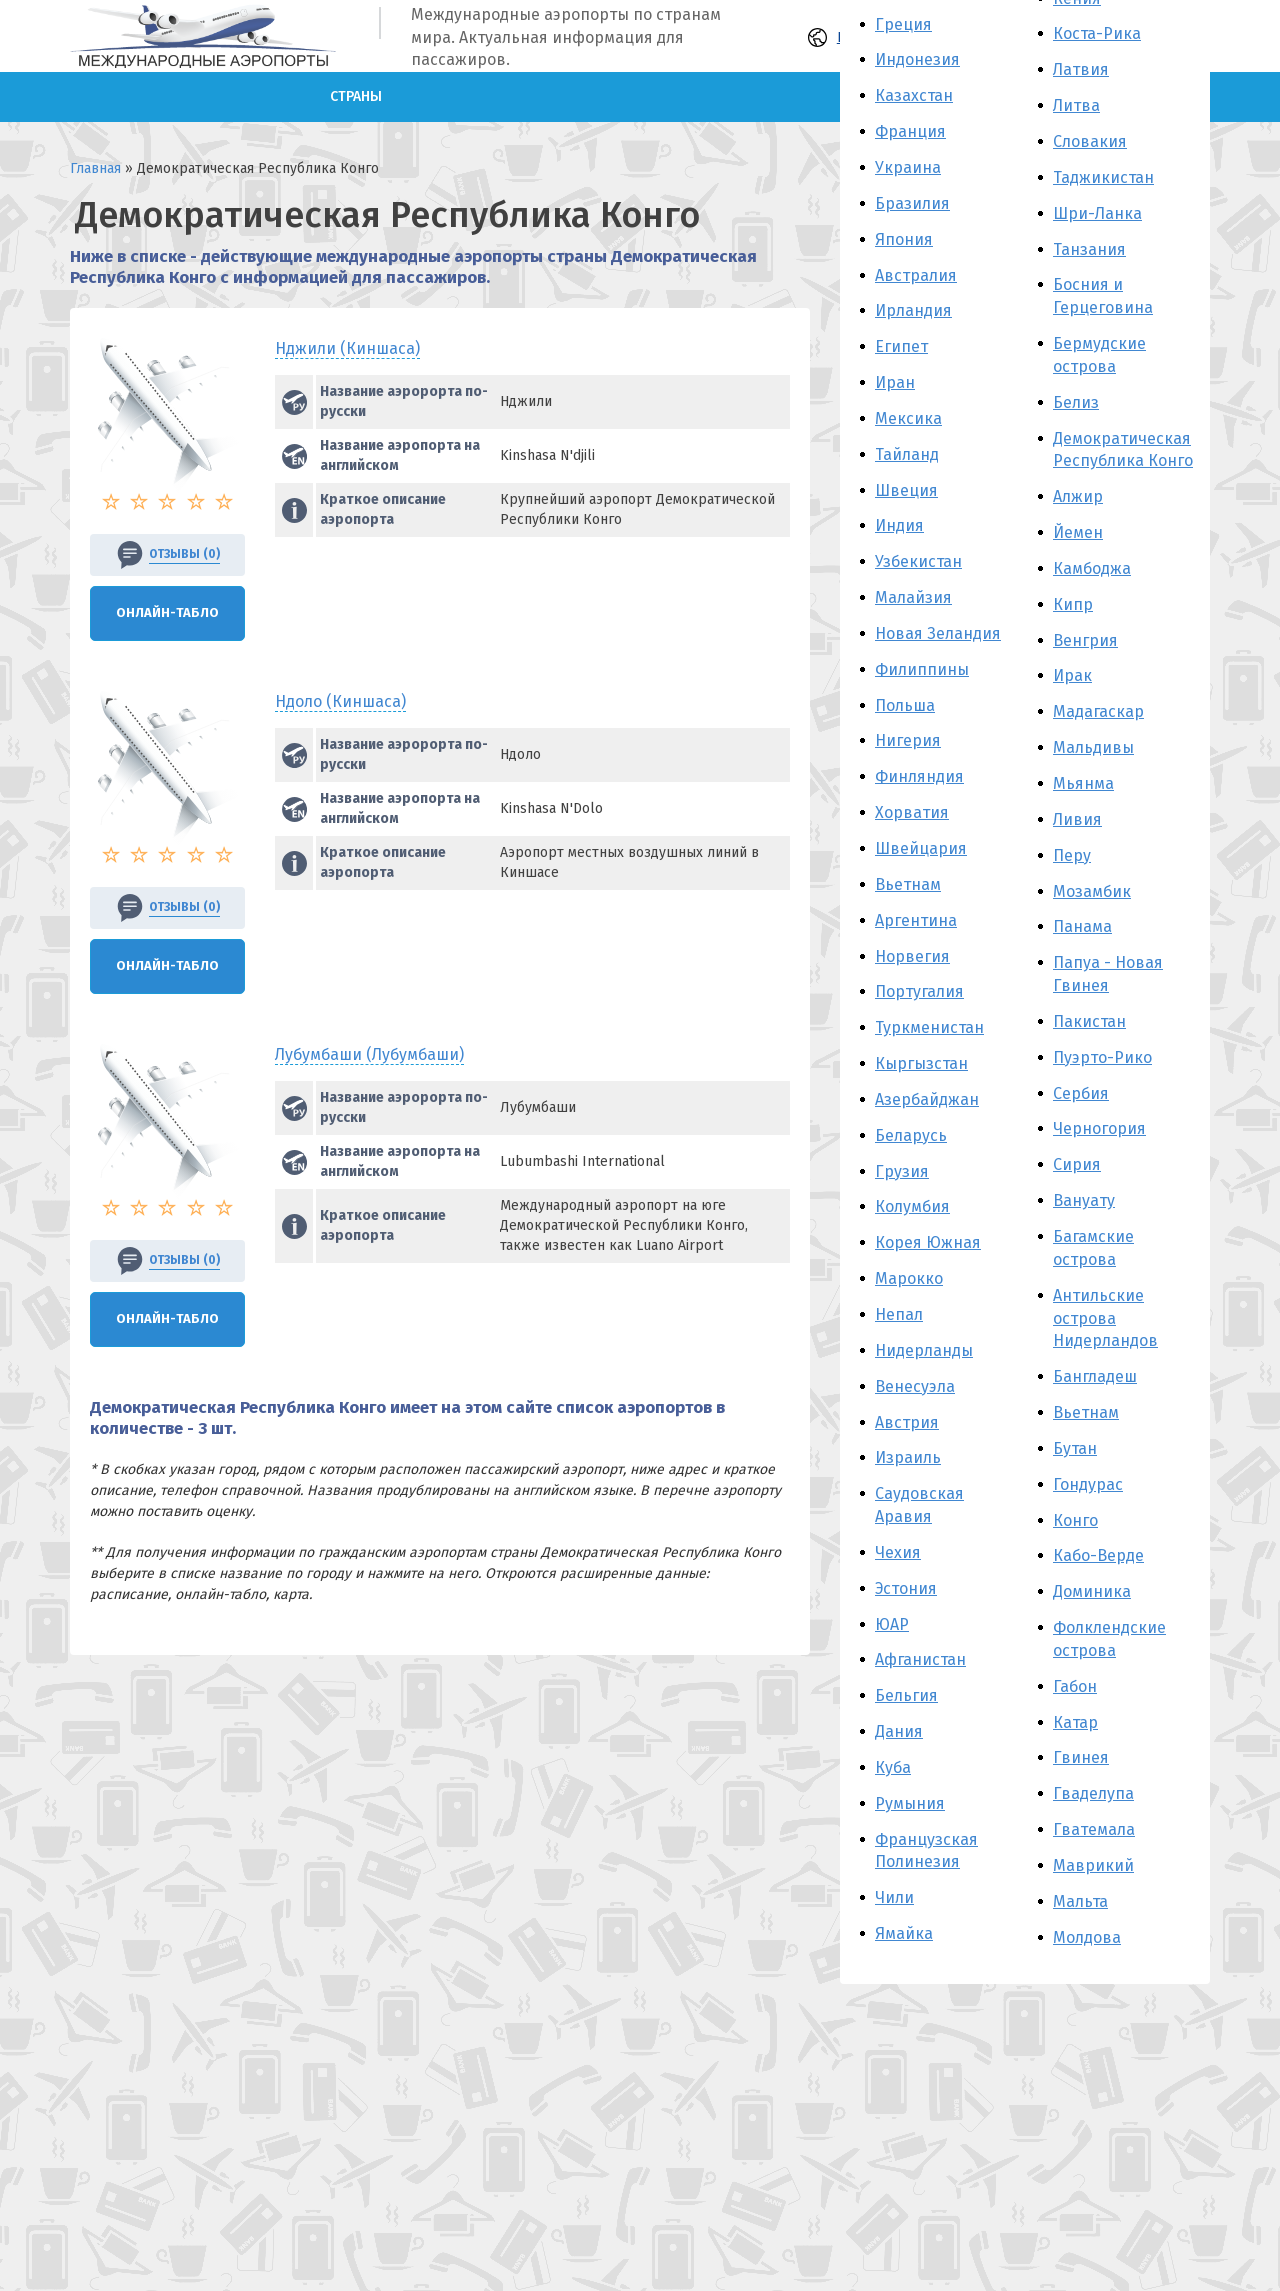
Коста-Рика (1097, 33)
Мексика (908, 418)
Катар (1075, 1722)
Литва (1076, 105)
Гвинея (1081, 1757)
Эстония (906, 1588)
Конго (1075, 1520)
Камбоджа (1092, 568)
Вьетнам (908, 884)
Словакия (1090, 141)
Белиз (1076, 402)
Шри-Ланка (1097, 213)
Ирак (1072, 675)
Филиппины (922, 669)
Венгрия (1085, 640)
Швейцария (921, 848)
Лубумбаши (369, 1054)
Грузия (902, 1171)
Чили (894, 1897)
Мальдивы (1093, 747)
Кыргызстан (921, 1063)
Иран (895, 382)
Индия (899, 525)
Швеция (906, 490)
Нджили (347, 348)
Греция (903, 24)
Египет (901, 346)
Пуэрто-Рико (1102, 1057)
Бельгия (906, 1695)
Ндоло (340, 701)
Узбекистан (918, 561)
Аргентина (916, 920)
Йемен (1078, 532)
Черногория (1099, 1128)
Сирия (1077, 1164)
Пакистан (1089, 1021)
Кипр (1073, 604)
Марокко (909, 1278)
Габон (1075, 1686)
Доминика (1092, 1591)
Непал (899, 1314)
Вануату (1084, 1200)
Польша (905, 705)
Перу (1072, 855)
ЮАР (892, 1624)
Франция (910, 131)
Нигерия (908, 740)
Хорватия (912, 812)
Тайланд (907, 454)
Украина (908, 167)
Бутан (1075, 1448)
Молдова (1087, 1937)
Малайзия (913, 597)
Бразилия (912, 203)
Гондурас (1088, 1484)
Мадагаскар (1098, 711)
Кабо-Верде (1098, 1555)
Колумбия (912, 1206)
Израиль (908, 1457)
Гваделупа (1093, 1793)
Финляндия (919, 776)
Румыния (910, 1803)
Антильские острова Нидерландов (1105, 1318)
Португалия (919, 991)
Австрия (907, 1422)
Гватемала (1094, 1829)
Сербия (1081, 1093)
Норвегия (912, 956)
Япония (904, 239)
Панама (1082, 926)
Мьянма (1083, 783)
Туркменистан (929, 1027)
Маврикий (1093, 1865)
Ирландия (913, 310)
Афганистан (920, 1659)
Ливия (1077, 819)
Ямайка (904, 1933)
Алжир (1078, 496)
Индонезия (917, 59)
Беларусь (911, 1135)
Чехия (898, 1552)
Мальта (1080, 1901)
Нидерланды (924, 1350)
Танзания (1089, 249)
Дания (899, 1731)
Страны (356, 96)
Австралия (916, 275)
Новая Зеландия (938, 633)
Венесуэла (915, 1386)
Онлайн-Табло (167, 612)
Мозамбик (1092, 891)
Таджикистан (1103, 177)
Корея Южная (928, 1242)
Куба (893, 1767)
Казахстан (914, 95)
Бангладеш (1095, 1376)
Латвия (1081, 69)
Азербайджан (927, 1099)
